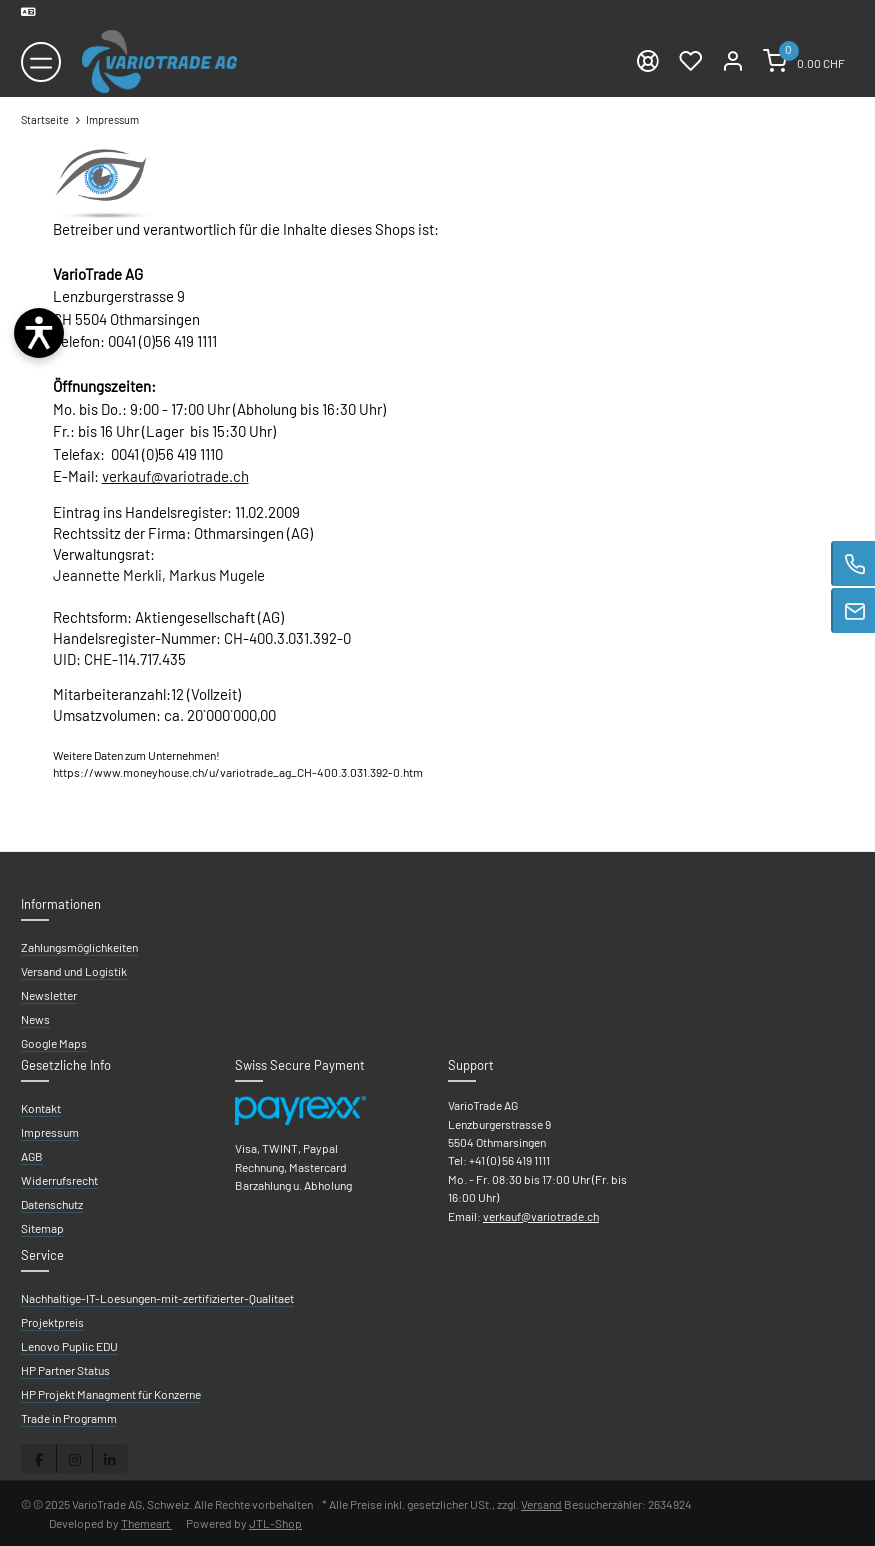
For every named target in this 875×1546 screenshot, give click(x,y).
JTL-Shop (275, 1523)
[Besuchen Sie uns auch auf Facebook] (39, 1458)
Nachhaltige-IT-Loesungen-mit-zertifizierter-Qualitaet (157, 1298)
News (35, 1019)
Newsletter (49, 995)
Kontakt (41, 1108)
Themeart (146, 1523)
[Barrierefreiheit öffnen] (39, 333)
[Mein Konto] (733, 62)
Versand (541, 1504)
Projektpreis (52, 1322)
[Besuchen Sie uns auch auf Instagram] (74, 1458)
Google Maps (54, 1043)
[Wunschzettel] (690, 62)
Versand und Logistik (74, 971)
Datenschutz (52, 1204)
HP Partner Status (65, 1370)
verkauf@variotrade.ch (175, 476)
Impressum (50, 1132)
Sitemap (42, 1228)
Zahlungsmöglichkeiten (79, 947)
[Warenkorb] (804, 62)
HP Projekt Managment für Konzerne (111, 1394)
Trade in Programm (69, 1418)
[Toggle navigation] (41, 62)
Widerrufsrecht (59, 1180)
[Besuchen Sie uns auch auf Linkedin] (110, 1458)
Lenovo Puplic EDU (69, 1346)
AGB (32, 1156)
